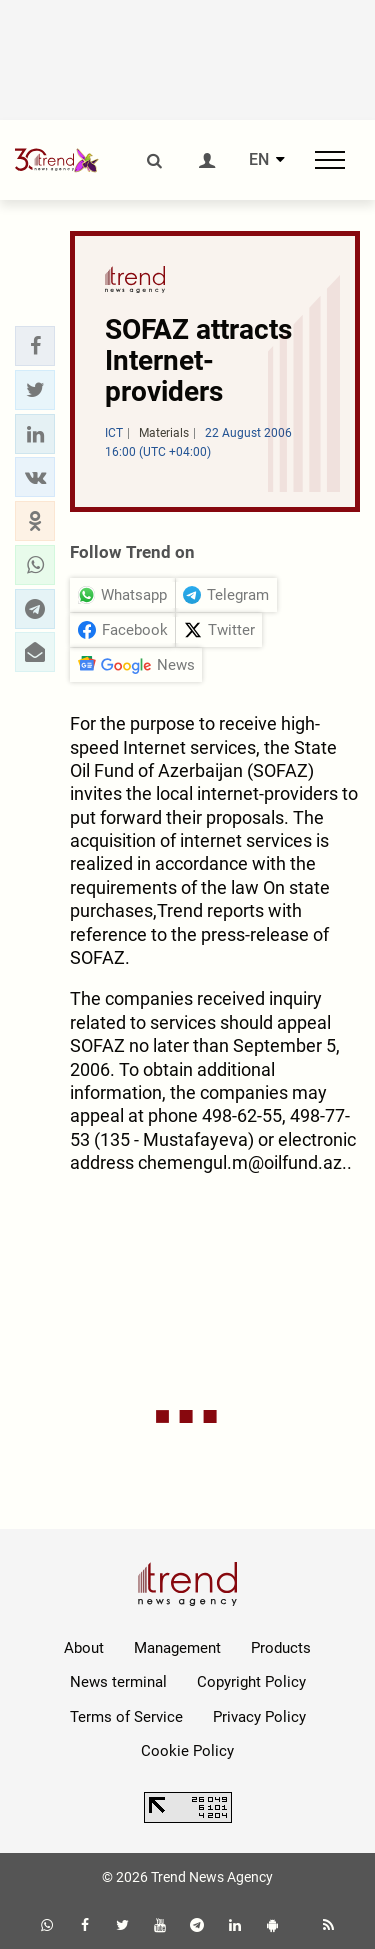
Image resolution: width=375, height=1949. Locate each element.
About (84, 1648)
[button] (35, 346)
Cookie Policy (187, 1751)
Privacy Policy (259, 1717)
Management (177, 1648)
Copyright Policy (251, 1682)
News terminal (118, 1682)
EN (259, 160)
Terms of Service (126, 1717)
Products (281, 1648)
